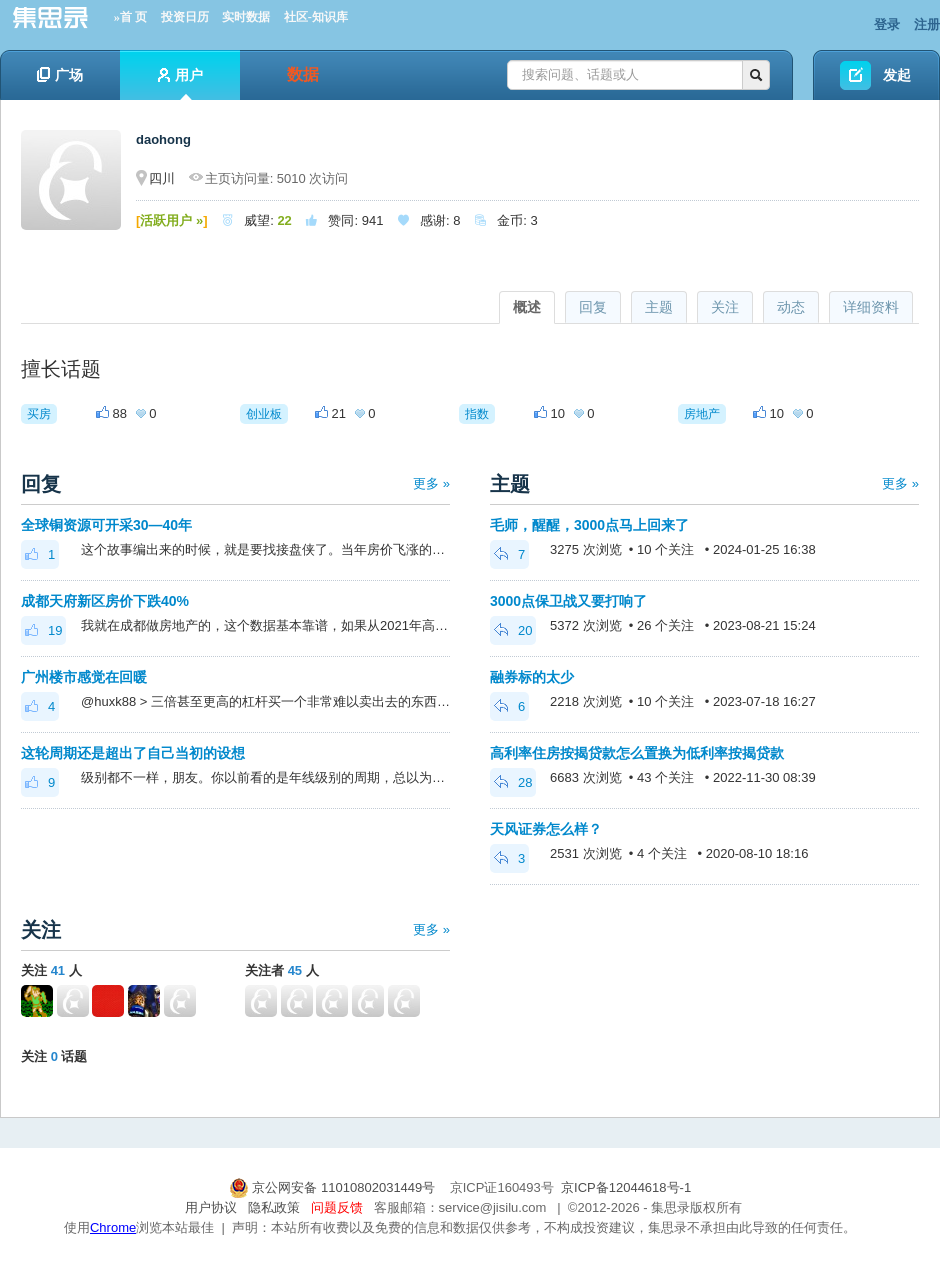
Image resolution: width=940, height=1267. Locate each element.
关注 (725, 307)
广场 (60, 75)
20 (513, 630)
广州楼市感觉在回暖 (84, 677)
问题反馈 (337, 1207)
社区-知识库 (316, 17)
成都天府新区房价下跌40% (105, 601)
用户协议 (211, 1207)
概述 (527, 307)
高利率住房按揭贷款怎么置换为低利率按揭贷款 (637, 753)
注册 (927, 24)
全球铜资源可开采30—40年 (106, 525)
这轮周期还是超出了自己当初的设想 (133, 753)
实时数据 (246, 17)
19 (43, 630)
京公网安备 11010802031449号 (334, 1187)
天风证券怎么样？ (546, 829)
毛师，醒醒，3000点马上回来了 (589, 525)
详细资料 (871, 307)
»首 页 (130, 17)
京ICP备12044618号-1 (626, 1187)
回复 (593, 307)
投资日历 (185, 17)
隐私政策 (274, 1207)
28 (513, 782)
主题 (659, 307)
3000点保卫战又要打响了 (568, 601)
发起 (897, 75)
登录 (887, 24)
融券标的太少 (532, 677)
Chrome (113, 1227)
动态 (791, 307)
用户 (180, 83)
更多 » (431, 483)
